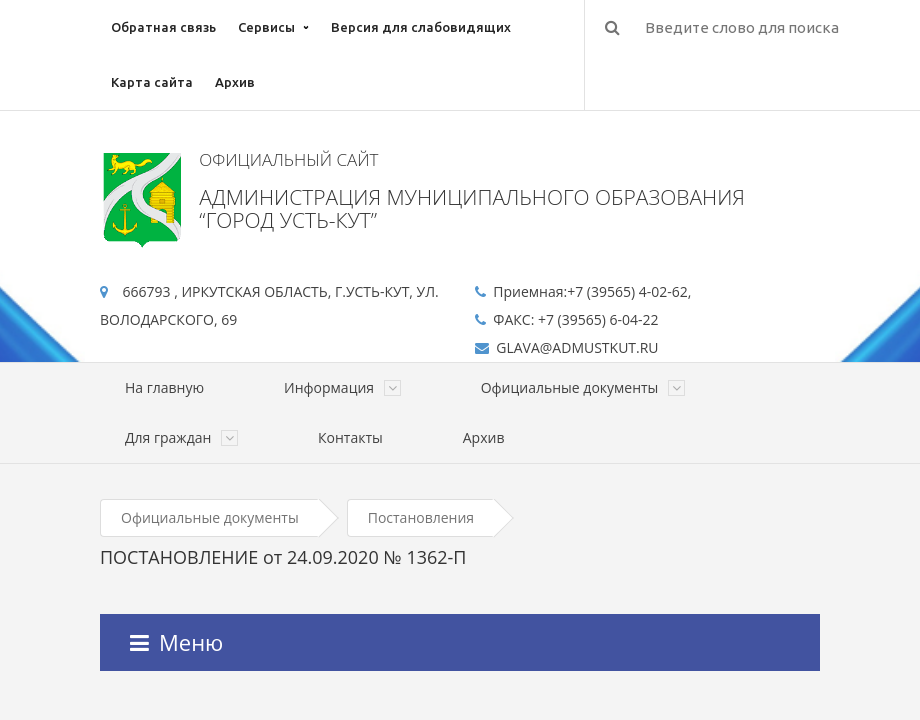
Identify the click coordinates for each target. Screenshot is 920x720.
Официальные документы (210, 517)
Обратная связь (163, 27)
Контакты (350, 437)
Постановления (421, 517)
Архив (235, 82)
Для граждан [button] (181, 437)
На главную (164, 387)
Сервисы (266, 27)
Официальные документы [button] (583, 387)
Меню (176, 642)
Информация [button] (342, 387)
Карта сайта (152, 82)
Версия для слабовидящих (421, 27)
